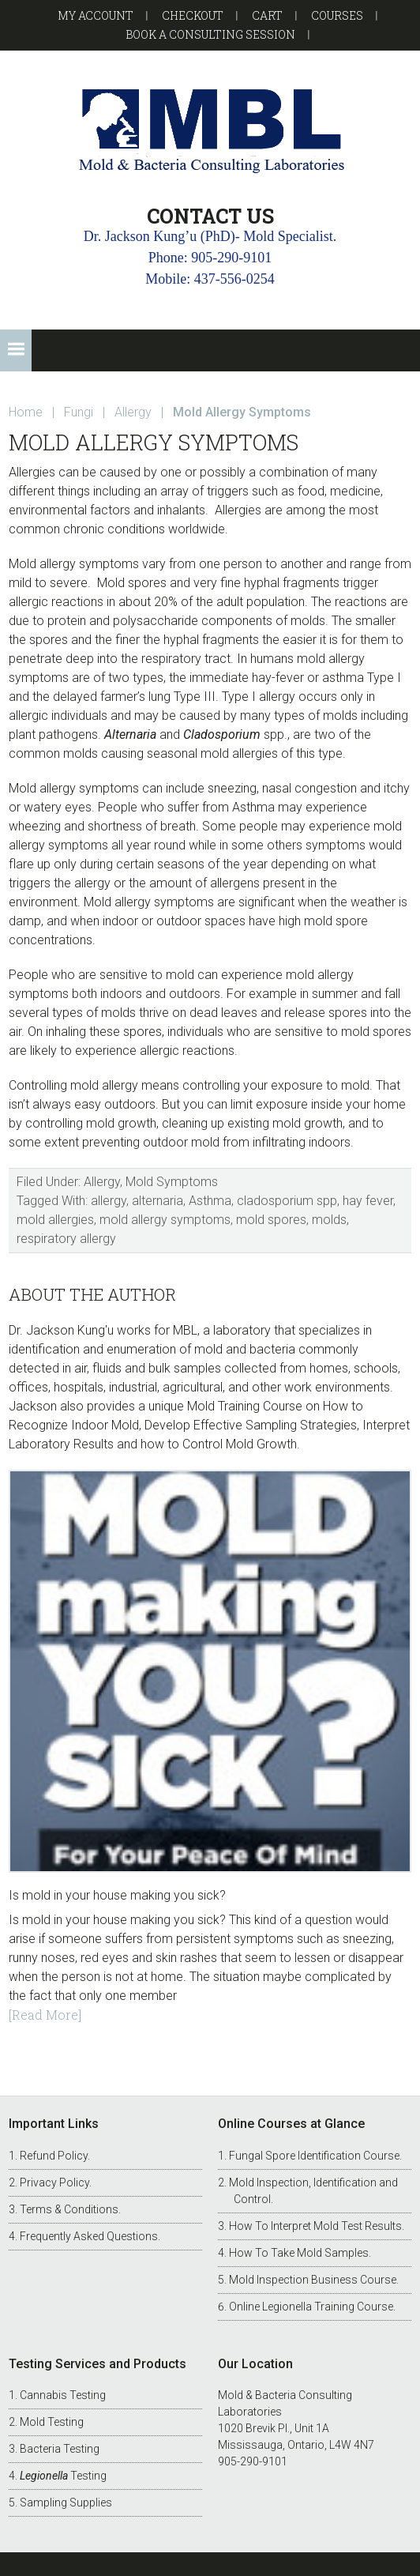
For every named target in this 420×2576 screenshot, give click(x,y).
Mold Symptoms (172, 1181)
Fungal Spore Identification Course (314, 2155)
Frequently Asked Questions (89, 2236)
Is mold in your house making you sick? (117, 1895)
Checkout (192, 15)
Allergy (102, 1181)
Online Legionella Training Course (311, 2306)
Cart (267, 15)
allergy (108, 1200)
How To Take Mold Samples (299, 2252)
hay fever (368, 1200)
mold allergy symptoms (165, 1219)
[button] (16, 350)
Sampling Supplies (66, 2502)
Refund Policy (54, 2155)
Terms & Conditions (69, 2209)
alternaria (157, 1200)
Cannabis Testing (63, 2395)
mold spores (271, 1219)
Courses (337, 15)
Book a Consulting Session (210, 34)
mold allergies (55, 1219)
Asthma (210, 1200)
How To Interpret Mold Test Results (315, 2226)
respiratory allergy (66, 1238)
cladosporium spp (287, 1200)
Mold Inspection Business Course (312, 2279)
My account (95, 15)
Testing (63, 2475)
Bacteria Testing (59, 2448)
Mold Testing (52, 2422)
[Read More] (45, 2014)
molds (329, 1219)
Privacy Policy (54, 2182)
